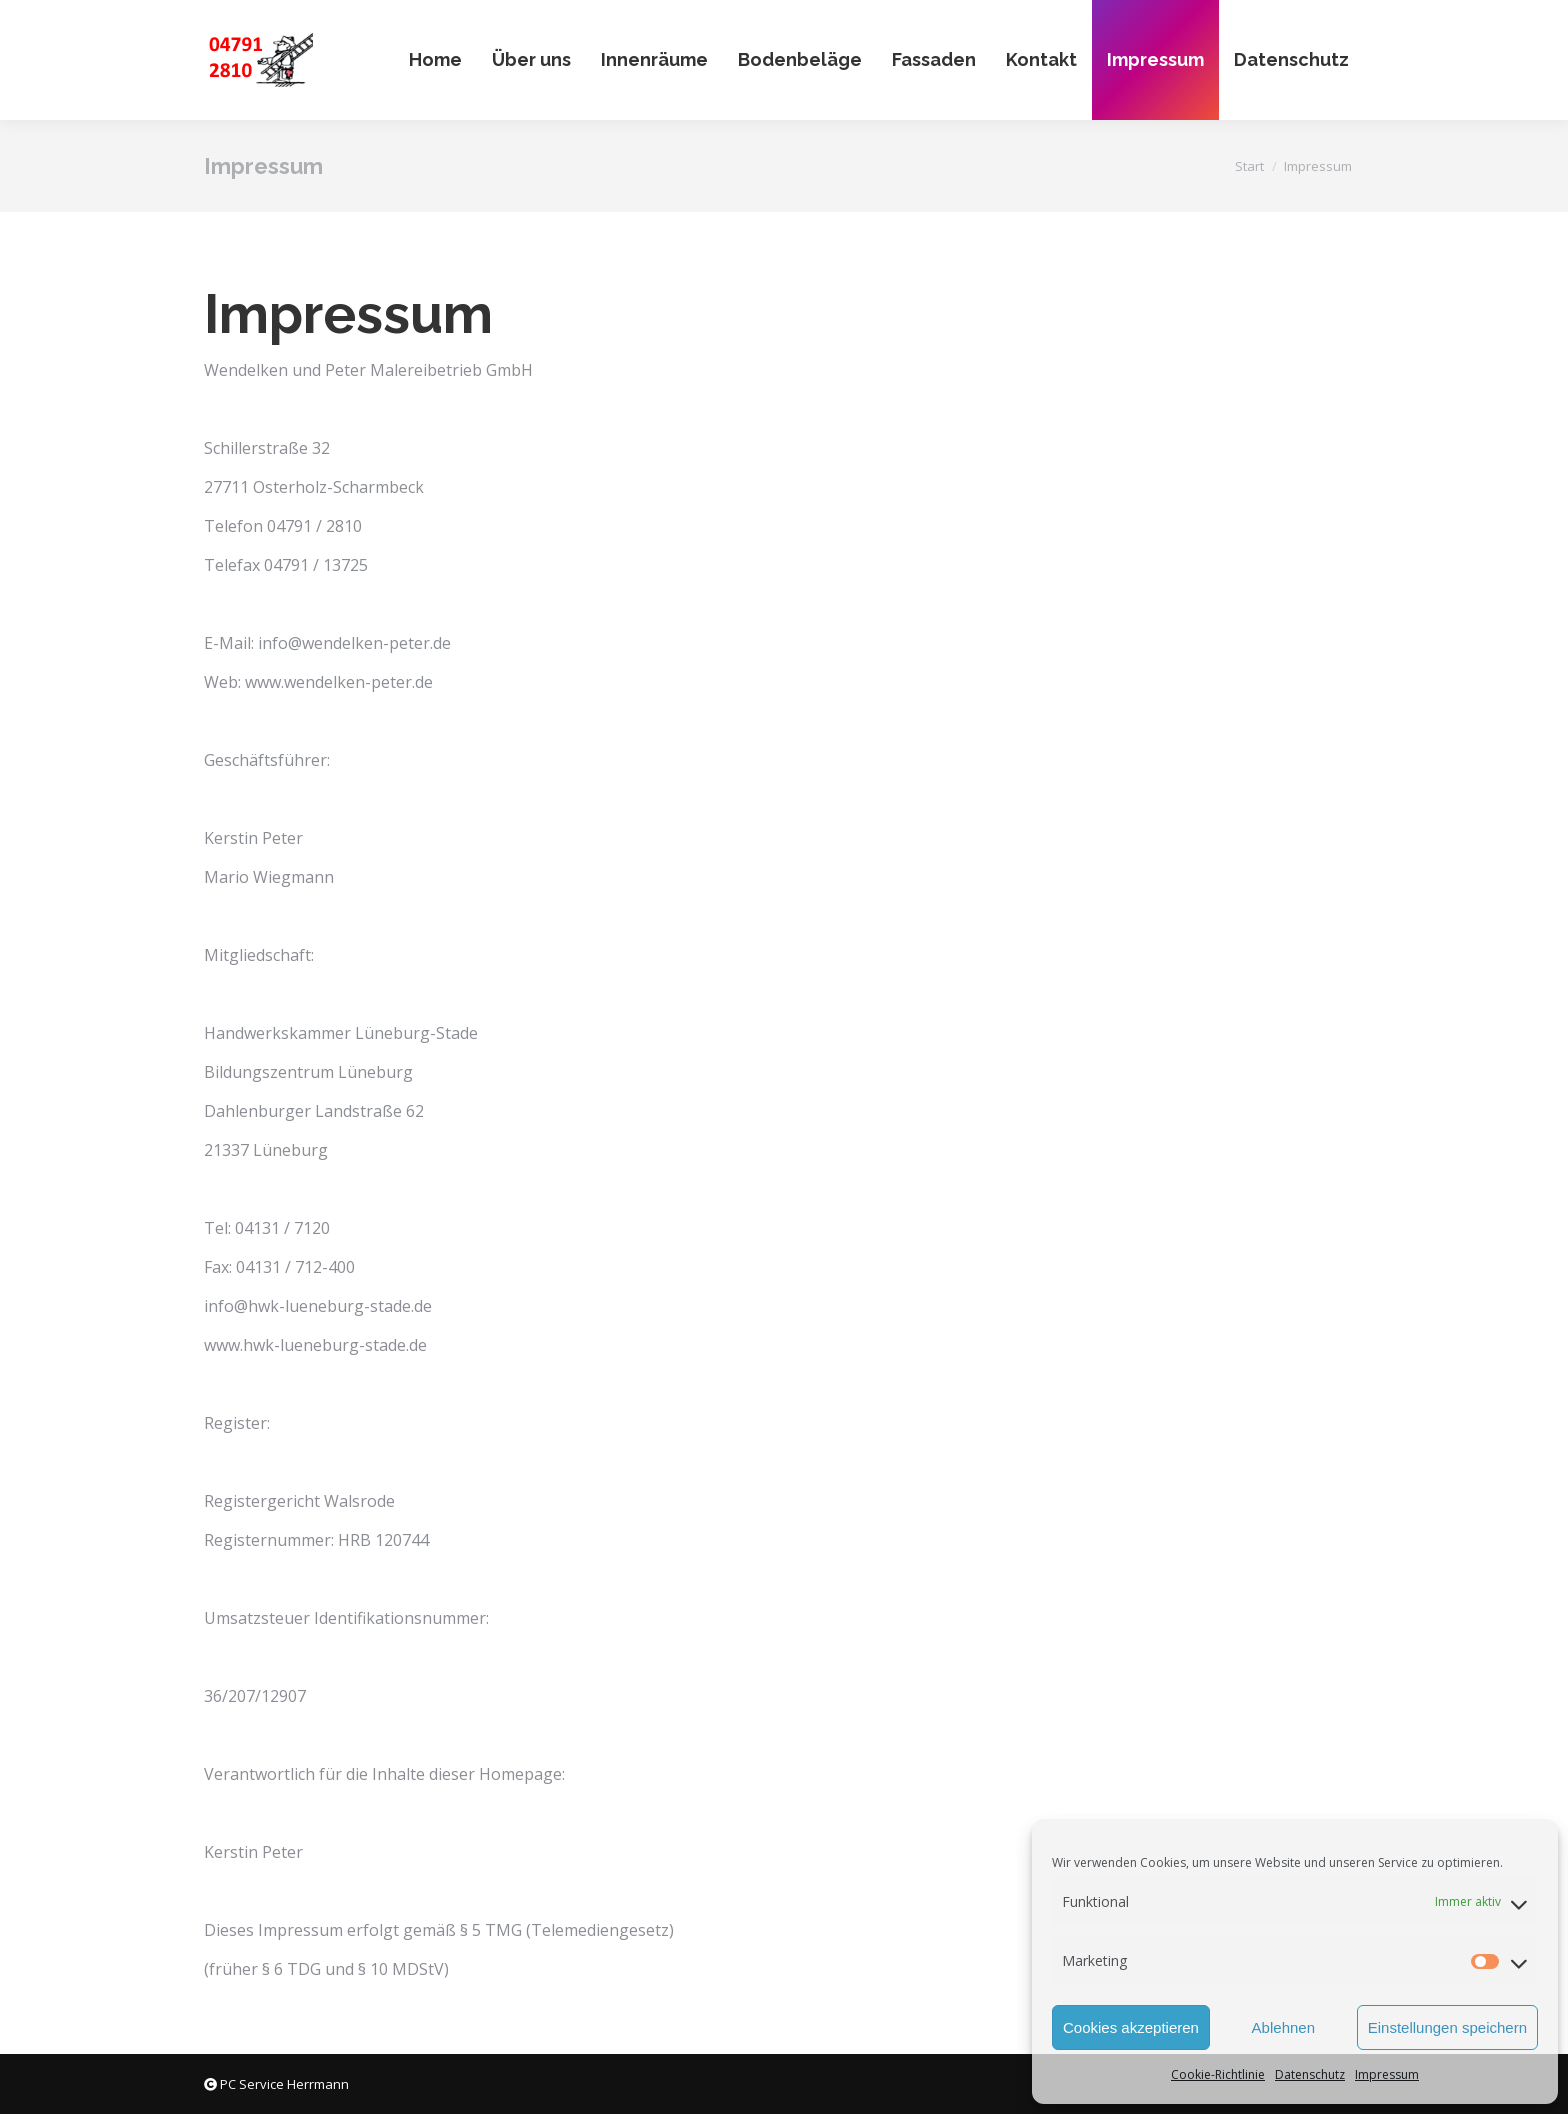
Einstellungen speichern (1447, 2027)
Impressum (1387, 2074)
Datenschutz (1310, 2074)
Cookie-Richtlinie (1218, 2074)
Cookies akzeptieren (1131, 2027)
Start (1249, 166)
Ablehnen (1283, 2027)
